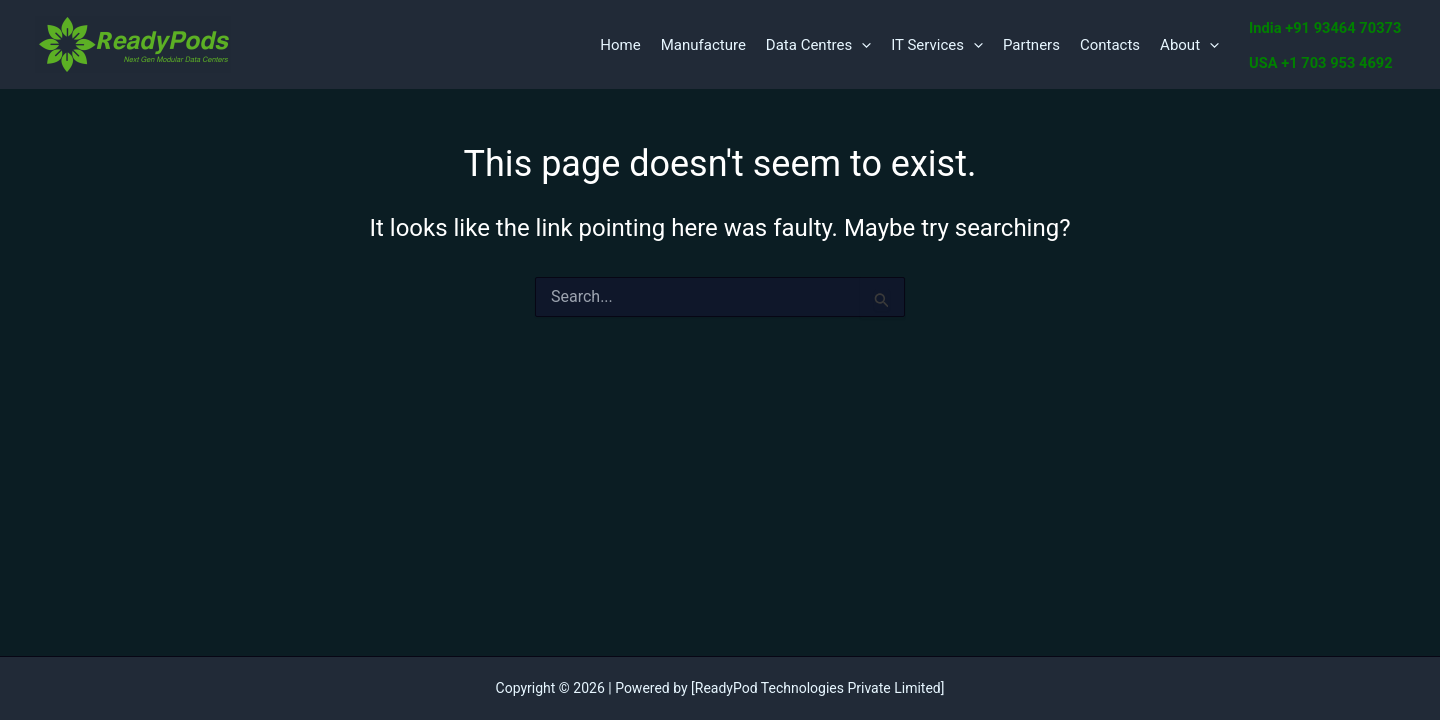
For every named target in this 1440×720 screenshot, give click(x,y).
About (1189, 45)
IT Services (937, 45)
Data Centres (818, 45)
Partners (1031, 45)
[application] (861, 45)
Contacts (1110, 45)
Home (620, 45)
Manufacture (703, 45)
